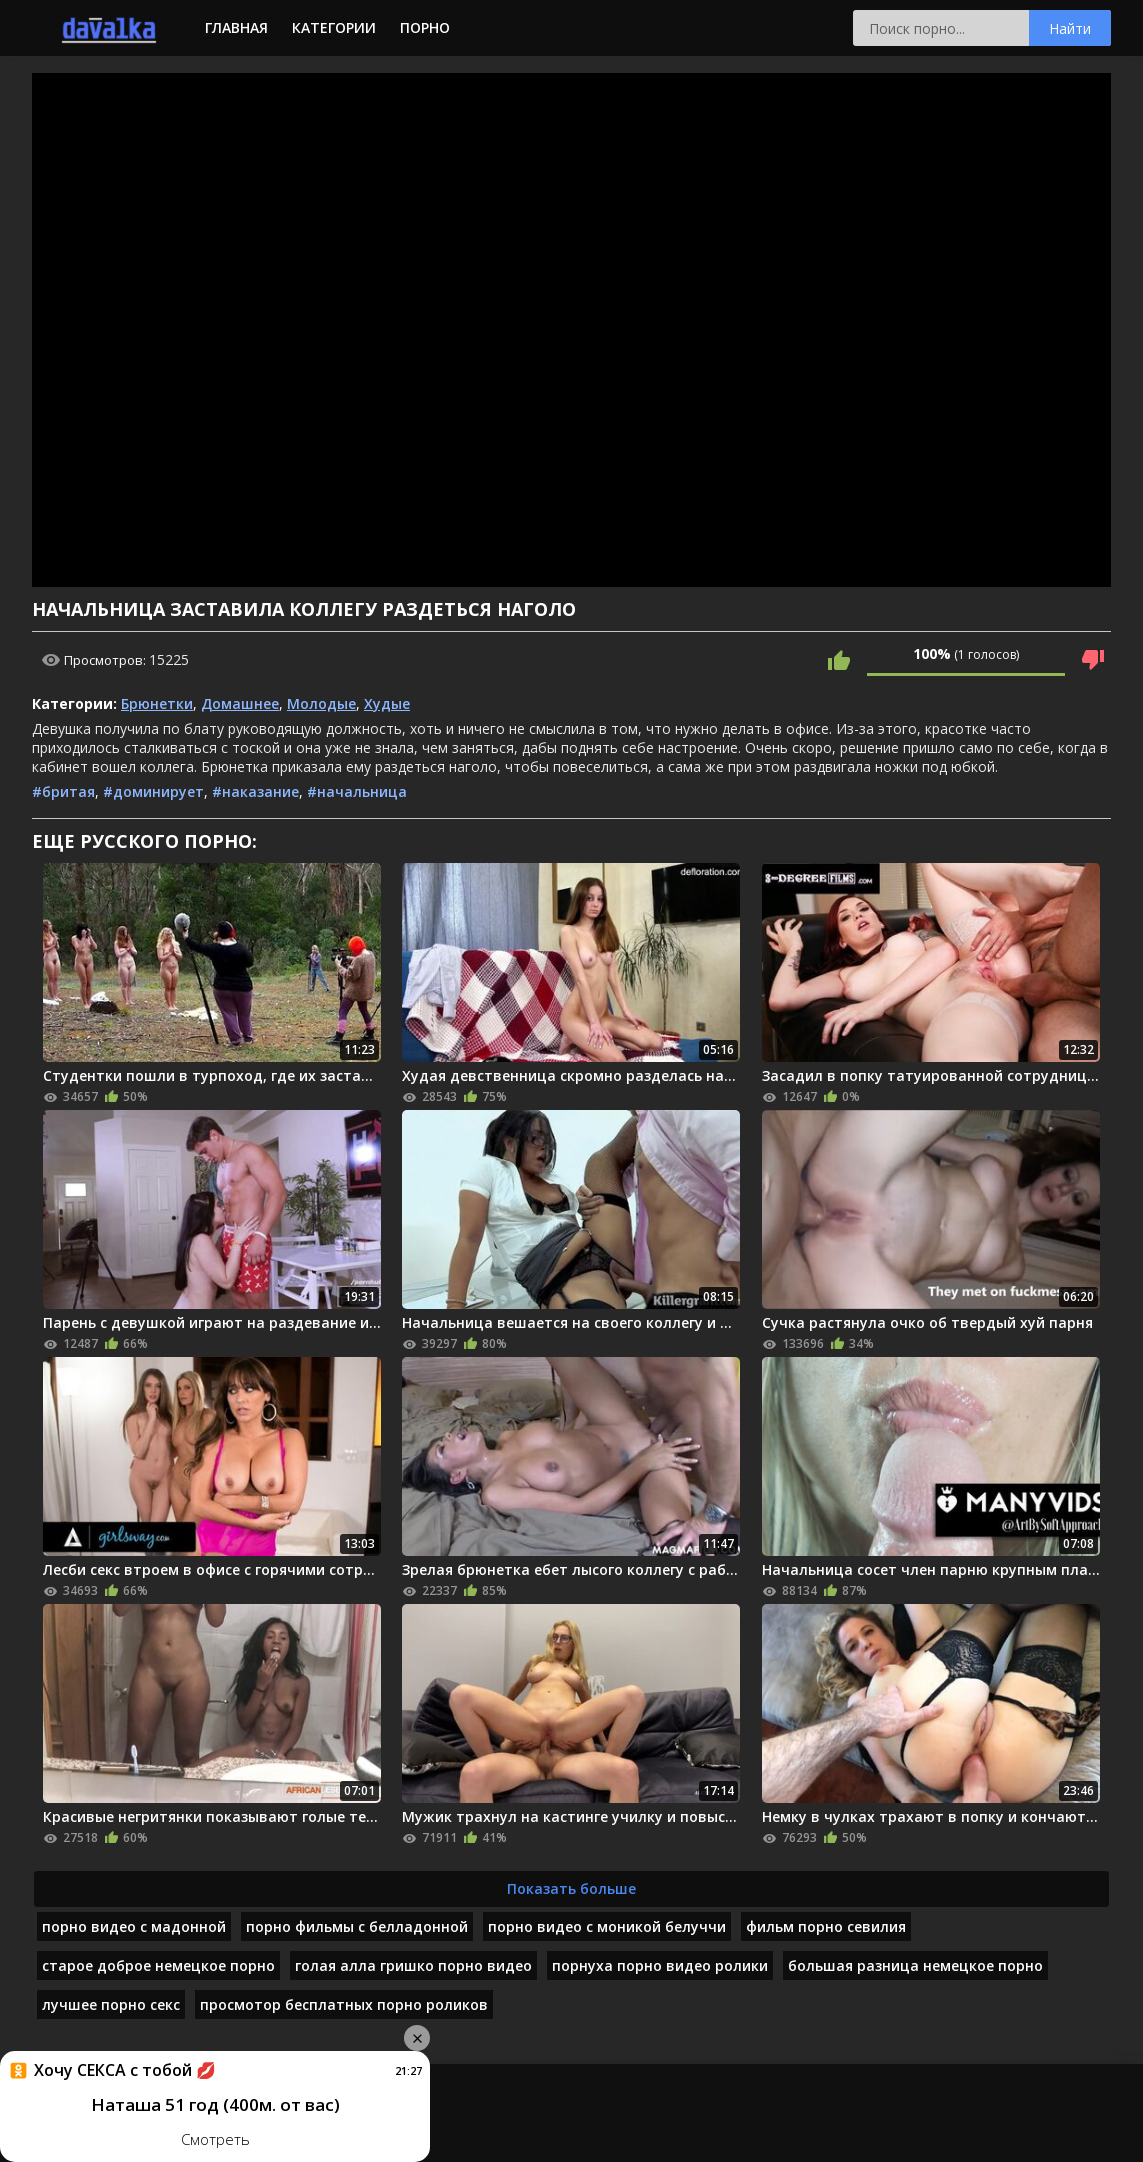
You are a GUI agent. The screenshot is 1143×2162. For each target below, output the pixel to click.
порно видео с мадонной (134, 1926)
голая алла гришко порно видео (413, 1965)
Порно (425, 27)
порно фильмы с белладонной (357, 1926)
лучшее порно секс (111, 2004)
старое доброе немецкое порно (158, 1965)
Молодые (321, 703)
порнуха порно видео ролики (660, 1965)
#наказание (255, 791)
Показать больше (571, 1888)
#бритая (63, 791)
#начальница (357, 791)
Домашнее (240, 703)
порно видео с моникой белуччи (607, 1926)
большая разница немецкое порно (915, 1965)
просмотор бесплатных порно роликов (344, 2004)
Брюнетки (157, 703)
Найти (1070, 28)
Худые (387, 703)
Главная (236, 27)
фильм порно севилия (826, 1926)
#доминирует (153, 791)
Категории (334, 27)
